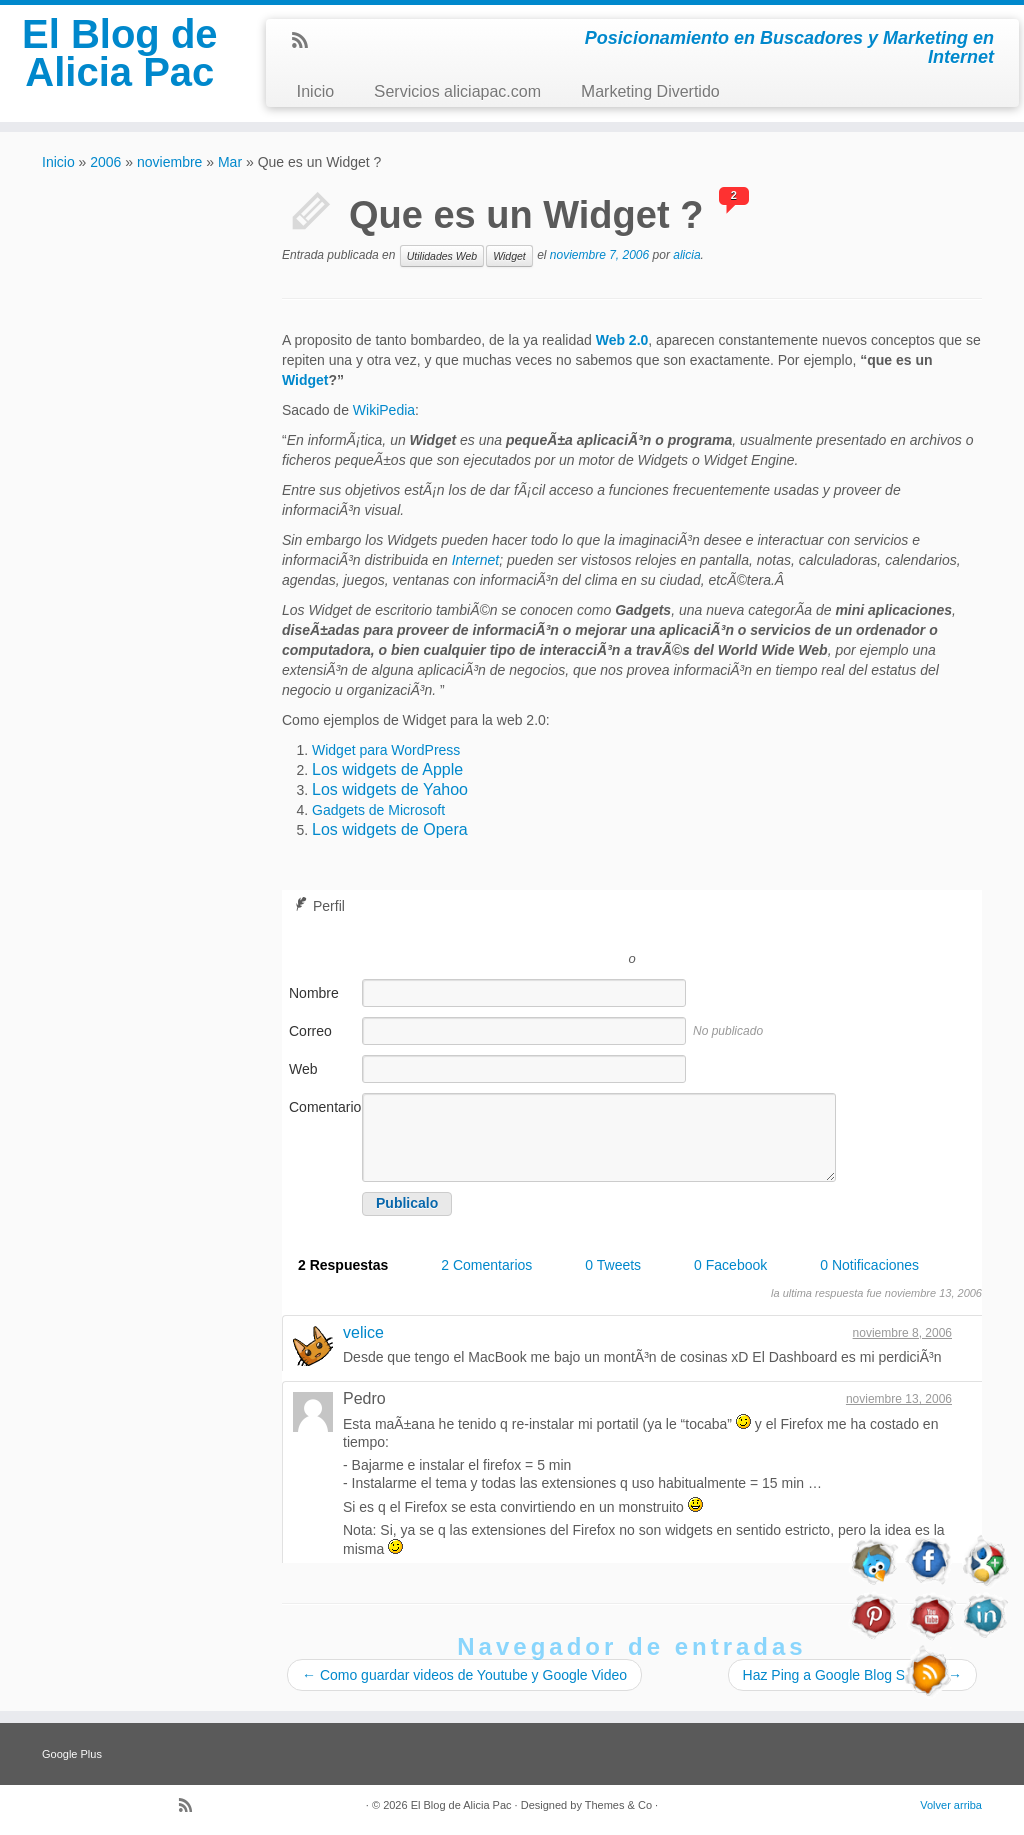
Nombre (314, 993)
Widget (509, 256)
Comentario (324, 1107)
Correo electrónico (323, 1041)
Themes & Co (618, 1805)
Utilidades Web (442, 256)
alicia (686, 255)
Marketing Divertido (650, 91)
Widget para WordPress (386, 750)
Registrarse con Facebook (722, 929)
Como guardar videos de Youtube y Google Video (464, 1675)
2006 (105, 162)
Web (303, 1069)
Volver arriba (951, 1805)
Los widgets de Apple (387, 769)
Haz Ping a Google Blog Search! (852, 1675)
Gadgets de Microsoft (378, 810)
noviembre (169, 162)
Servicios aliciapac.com (457, 91)
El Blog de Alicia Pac (120, 53)
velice (363, 1332)
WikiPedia (384, 410)
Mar (230, 162)
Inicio (315, 91)
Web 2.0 (622, 340)
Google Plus (72, 1754)
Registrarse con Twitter (542, 929)
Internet (475, 560)
